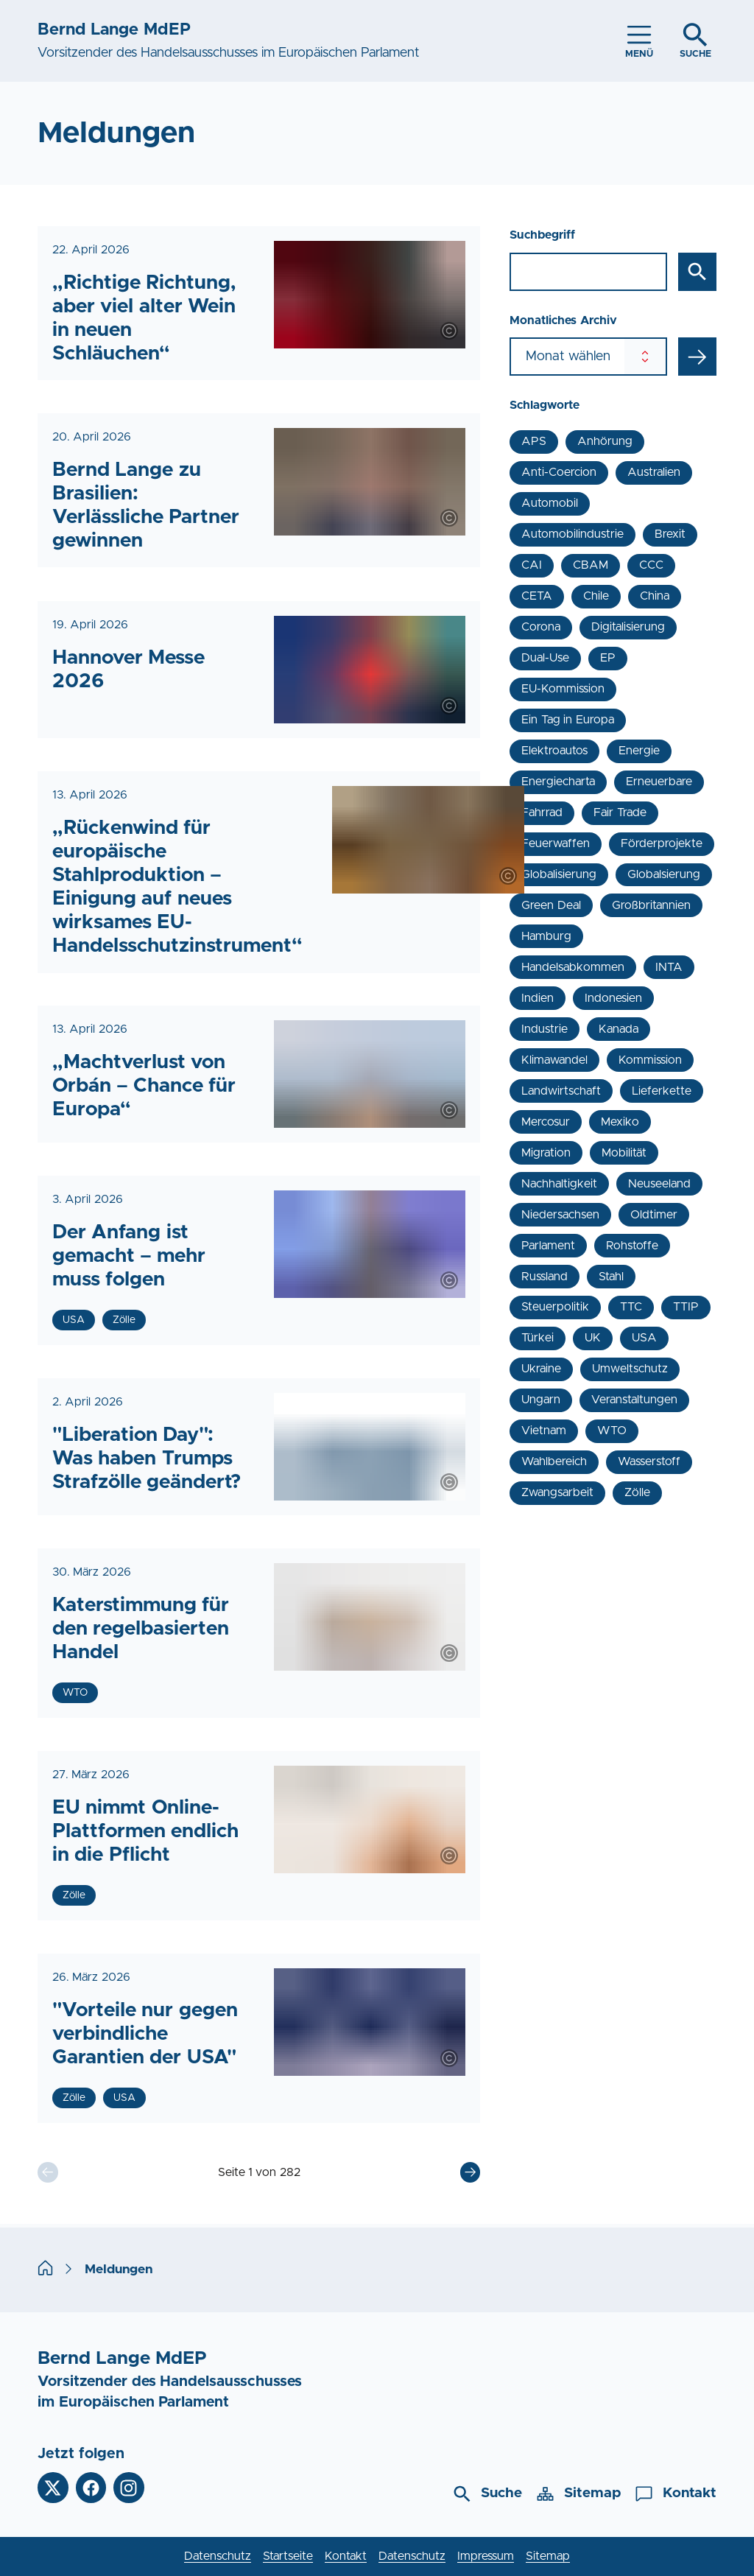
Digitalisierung (628, 627)
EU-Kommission (563, 689)
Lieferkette (661, 1091)
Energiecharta (558, 781)
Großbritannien (651, 905)
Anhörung (605, 441)
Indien (537, 998)
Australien (653, 472)
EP (608, 658)
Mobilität (624, 1153)
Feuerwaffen (555, 843)
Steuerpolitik (555, 1307)
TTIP (686, 1307)
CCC (651, 565)
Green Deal (550, 905)
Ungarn (540, 1399)
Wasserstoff (649, 1461)
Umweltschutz (630, 1369)
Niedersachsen (560, 1215)
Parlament (548, 1246)
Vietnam (543, 1430)
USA (644, 1338)
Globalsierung (663, 874)
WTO (612, 1430)
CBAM (590, 565)
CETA (536, 596)
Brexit (670, 534)
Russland (544, 1276)
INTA (669, 967)
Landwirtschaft (561, 1091)
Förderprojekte (661, 843)
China (654, 596)
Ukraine (541, 1369)
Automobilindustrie (572, 534)
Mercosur (545, 1122)
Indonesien (613, 998)
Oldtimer (653, 1215)
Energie (639, 751)
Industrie (544, 1029)
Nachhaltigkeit (559, 1184)
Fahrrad (542, 812)
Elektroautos (554, 751)
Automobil (549, 503)
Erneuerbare (659, 781)
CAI (531, 565)
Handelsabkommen (572, 967)
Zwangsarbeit (557, 1492)
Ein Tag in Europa (567, 720)
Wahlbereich (554, 1461)
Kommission (650, 1060)
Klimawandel (554, 1060)
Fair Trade (619, 812)
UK (593, 1338)
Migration (546, 1153)
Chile (596, 596)
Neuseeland (659, 1184)
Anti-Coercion (558, 472)
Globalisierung (558, 874)
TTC (631, 1307)
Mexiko (620, 1122)
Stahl (611, 1276)
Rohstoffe (632, 1246)
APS (533, 441)
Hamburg (546, 936)
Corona (540, 627)
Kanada (618, 1029)
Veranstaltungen (634, 1399)
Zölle (637, 1492)
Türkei (537, 1338)
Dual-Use (545, 658)
